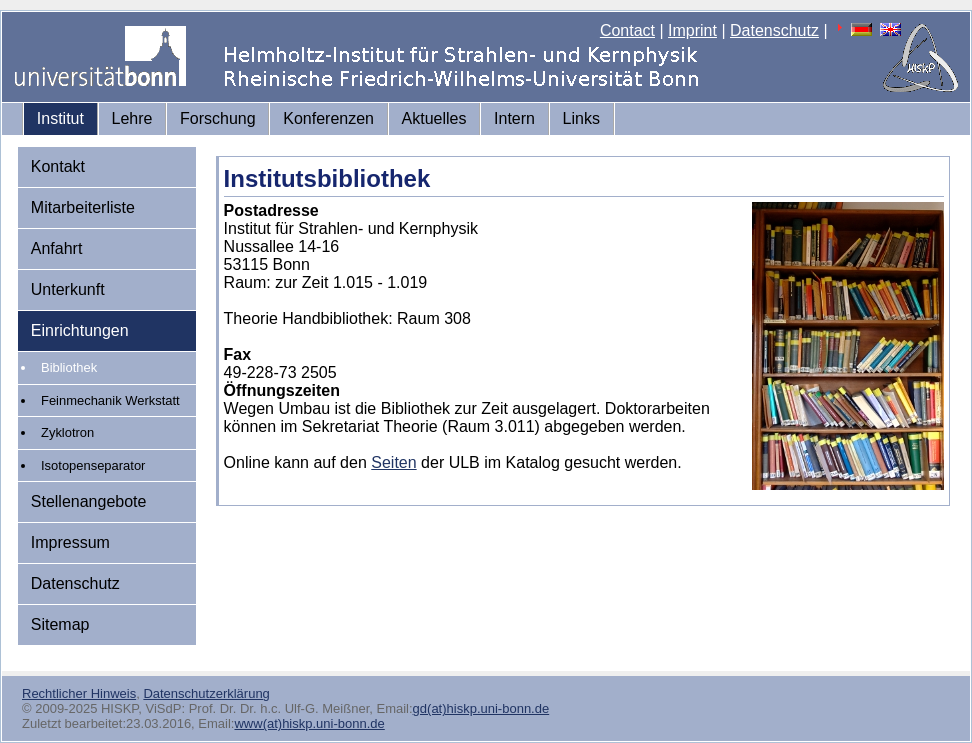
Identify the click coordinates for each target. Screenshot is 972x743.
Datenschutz (774, 30)
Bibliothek (69, 367)
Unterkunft (68, 289)
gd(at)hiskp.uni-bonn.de (481, 708)
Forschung (218, 118)
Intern (514, 118)
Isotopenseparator (93, 465)
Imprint (692, 30)
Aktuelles (434, 118)
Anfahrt (57, 248)
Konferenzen (328, 118)
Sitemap (60, 624)
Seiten (393, 462)
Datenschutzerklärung (206, 693)
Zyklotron (67, 432)
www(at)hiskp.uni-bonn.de (309, 723)
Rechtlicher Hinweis (79, 693)
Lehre (132, 118)
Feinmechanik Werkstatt (110, 400)
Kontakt (58, 166)
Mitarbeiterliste (83, 207)
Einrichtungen (80, 330)
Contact (627, 30)
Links (581, 118)
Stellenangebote (89, 501)
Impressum (70, 542)
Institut (60, 118)
